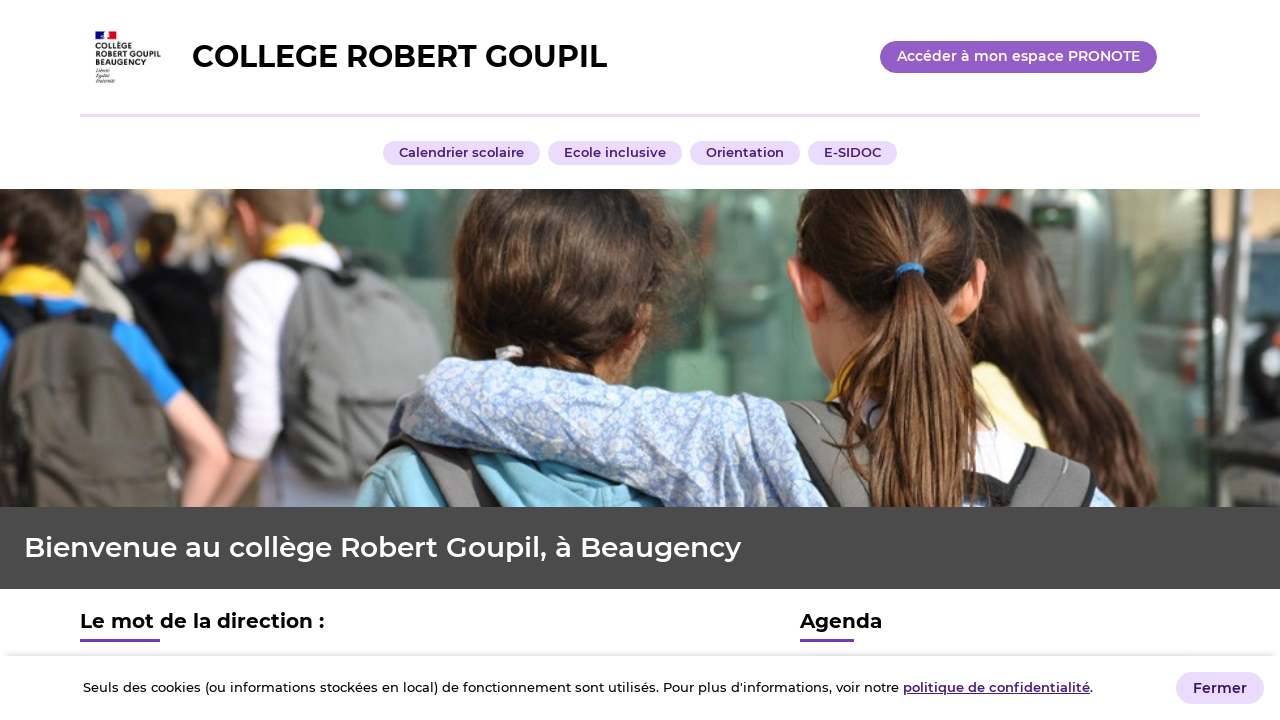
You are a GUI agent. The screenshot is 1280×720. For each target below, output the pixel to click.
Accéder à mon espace (1018, 56)
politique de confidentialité (996, 687)
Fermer (1220, 688)
